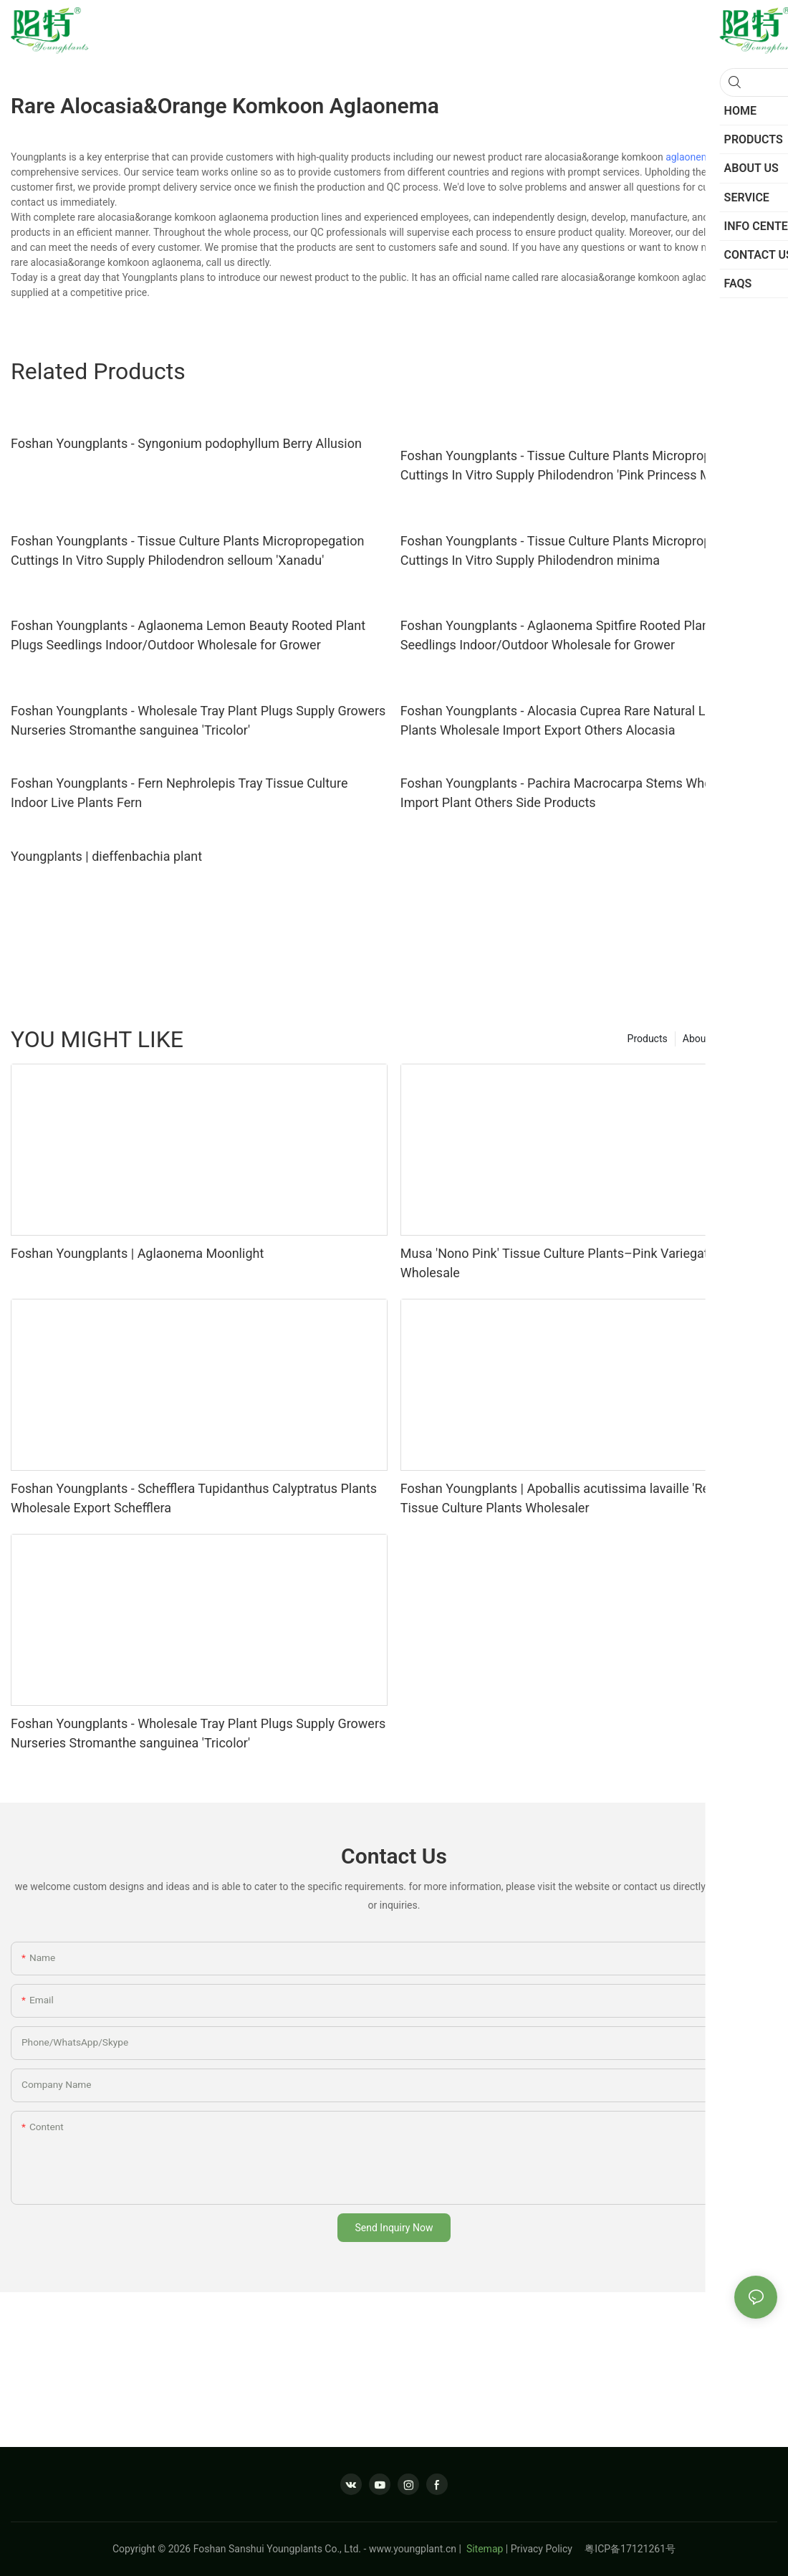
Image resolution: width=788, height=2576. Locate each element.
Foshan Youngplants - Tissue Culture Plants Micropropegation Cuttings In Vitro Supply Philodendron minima (577, 550)
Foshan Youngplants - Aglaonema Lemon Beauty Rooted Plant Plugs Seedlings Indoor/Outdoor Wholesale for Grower (188, 635)
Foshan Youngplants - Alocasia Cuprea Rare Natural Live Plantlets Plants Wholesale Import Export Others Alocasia (587, 720)
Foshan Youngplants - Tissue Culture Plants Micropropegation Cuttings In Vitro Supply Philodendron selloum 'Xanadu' (187, 550)
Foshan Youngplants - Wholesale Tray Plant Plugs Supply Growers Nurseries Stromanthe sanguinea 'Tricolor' (198, 720)
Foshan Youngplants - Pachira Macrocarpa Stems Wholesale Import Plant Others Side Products (573, 793)
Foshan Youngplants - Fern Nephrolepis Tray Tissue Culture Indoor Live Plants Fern (179, 793)
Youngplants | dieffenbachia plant (106, 856)
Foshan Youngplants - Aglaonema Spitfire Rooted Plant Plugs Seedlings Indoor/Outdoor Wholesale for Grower (574, 635)
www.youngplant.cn (412, 2548)
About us (703, 1038)
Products (648, 1038)
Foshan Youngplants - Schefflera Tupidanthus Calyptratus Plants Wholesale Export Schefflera (194, 1498)
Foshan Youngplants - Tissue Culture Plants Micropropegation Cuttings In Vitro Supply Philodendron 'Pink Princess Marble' (577, 465)
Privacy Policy (548, 2548)
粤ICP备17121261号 (630, 2548)
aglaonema (691, 157)
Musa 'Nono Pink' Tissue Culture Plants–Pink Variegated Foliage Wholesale (583, 1263)
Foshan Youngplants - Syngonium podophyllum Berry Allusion (186, 443)
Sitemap (483, 2548)
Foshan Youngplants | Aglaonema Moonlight (137, 1253)
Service (753, 1038)
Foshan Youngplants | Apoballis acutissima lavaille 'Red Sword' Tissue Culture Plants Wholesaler (579, 1498)
